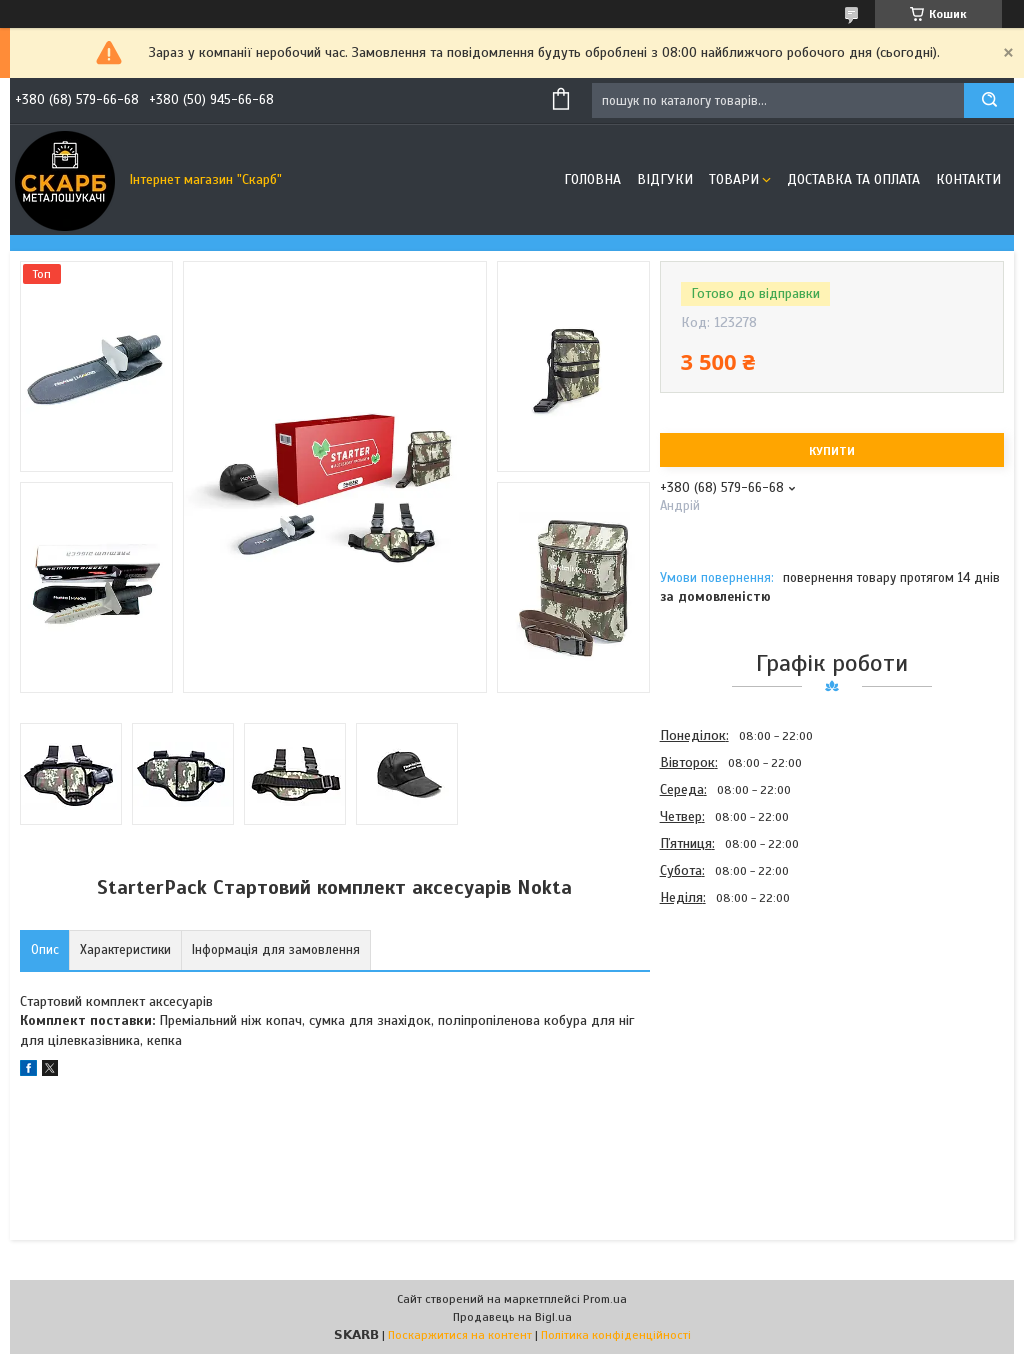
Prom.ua (605, 1299)
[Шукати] (989, 100)
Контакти (968, 179)
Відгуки (665, 179)
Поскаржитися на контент (460, 1335)
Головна (592, 179)
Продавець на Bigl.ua (512, 1317)
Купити (832, 451)
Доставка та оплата (853, 179)
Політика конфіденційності (616, 1335)
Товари (734, 179)
